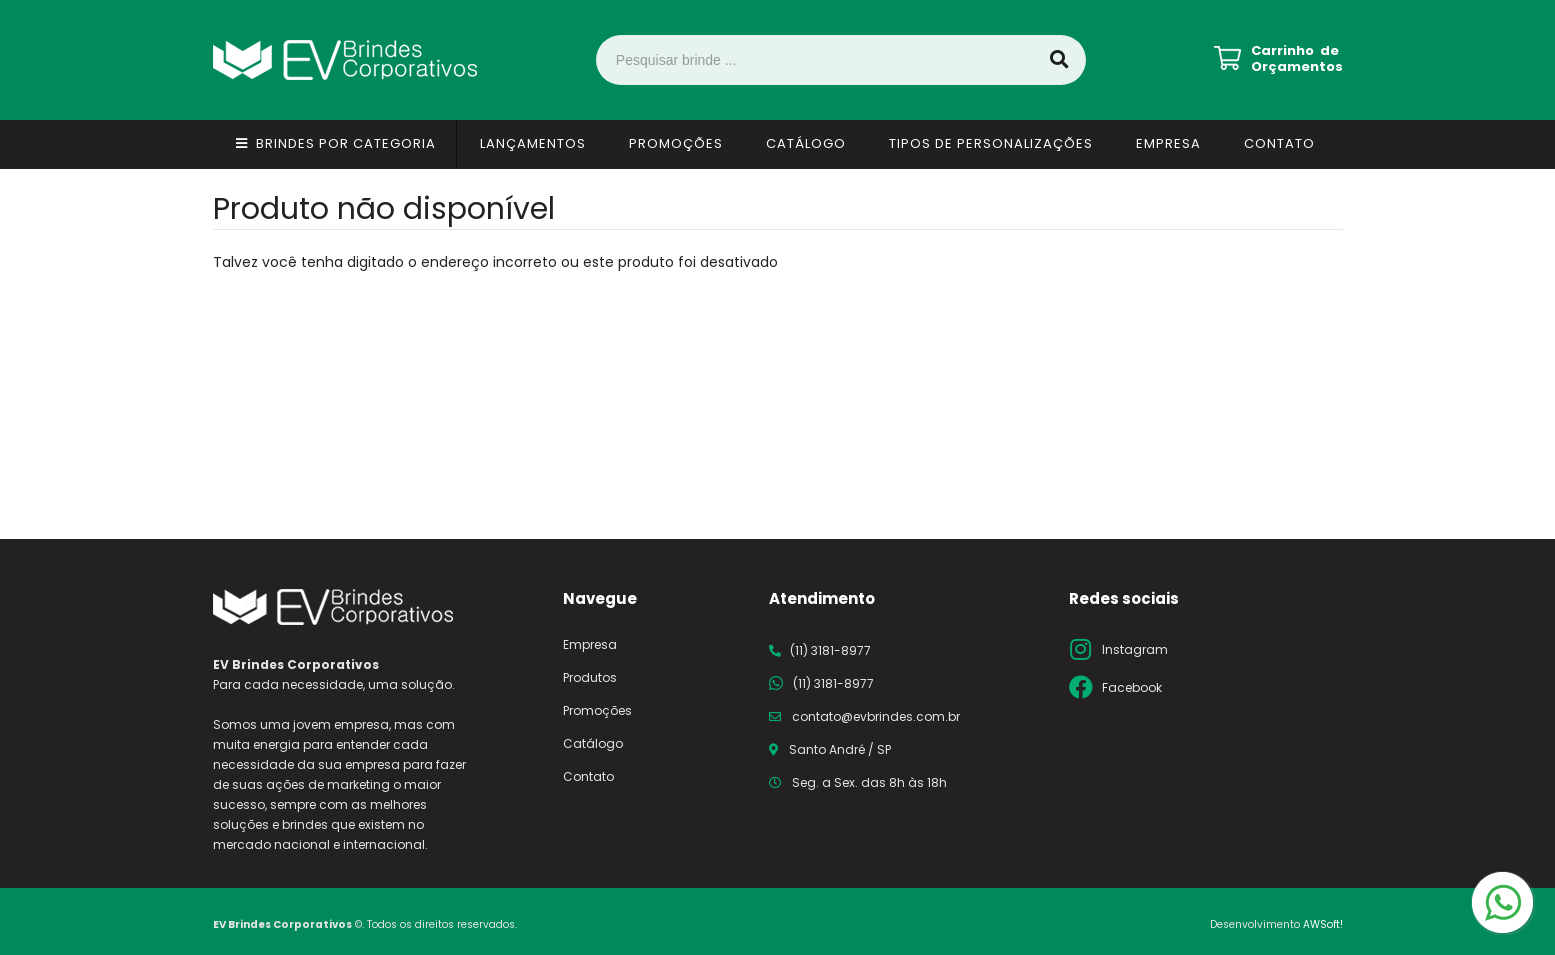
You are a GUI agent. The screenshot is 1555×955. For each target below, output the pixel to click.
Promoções (676, 143)
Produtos (590, 677)
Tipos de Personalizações (991, 143)
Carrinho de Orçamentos (1297, 59)
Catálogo (806, 143)
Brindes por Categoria (346, 143)
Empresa (1168, 143)
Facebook (1132, 687)
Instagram (1135, 649)
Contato (1279, 143)
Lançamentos (533, 143)
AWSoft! (1323, 924)
